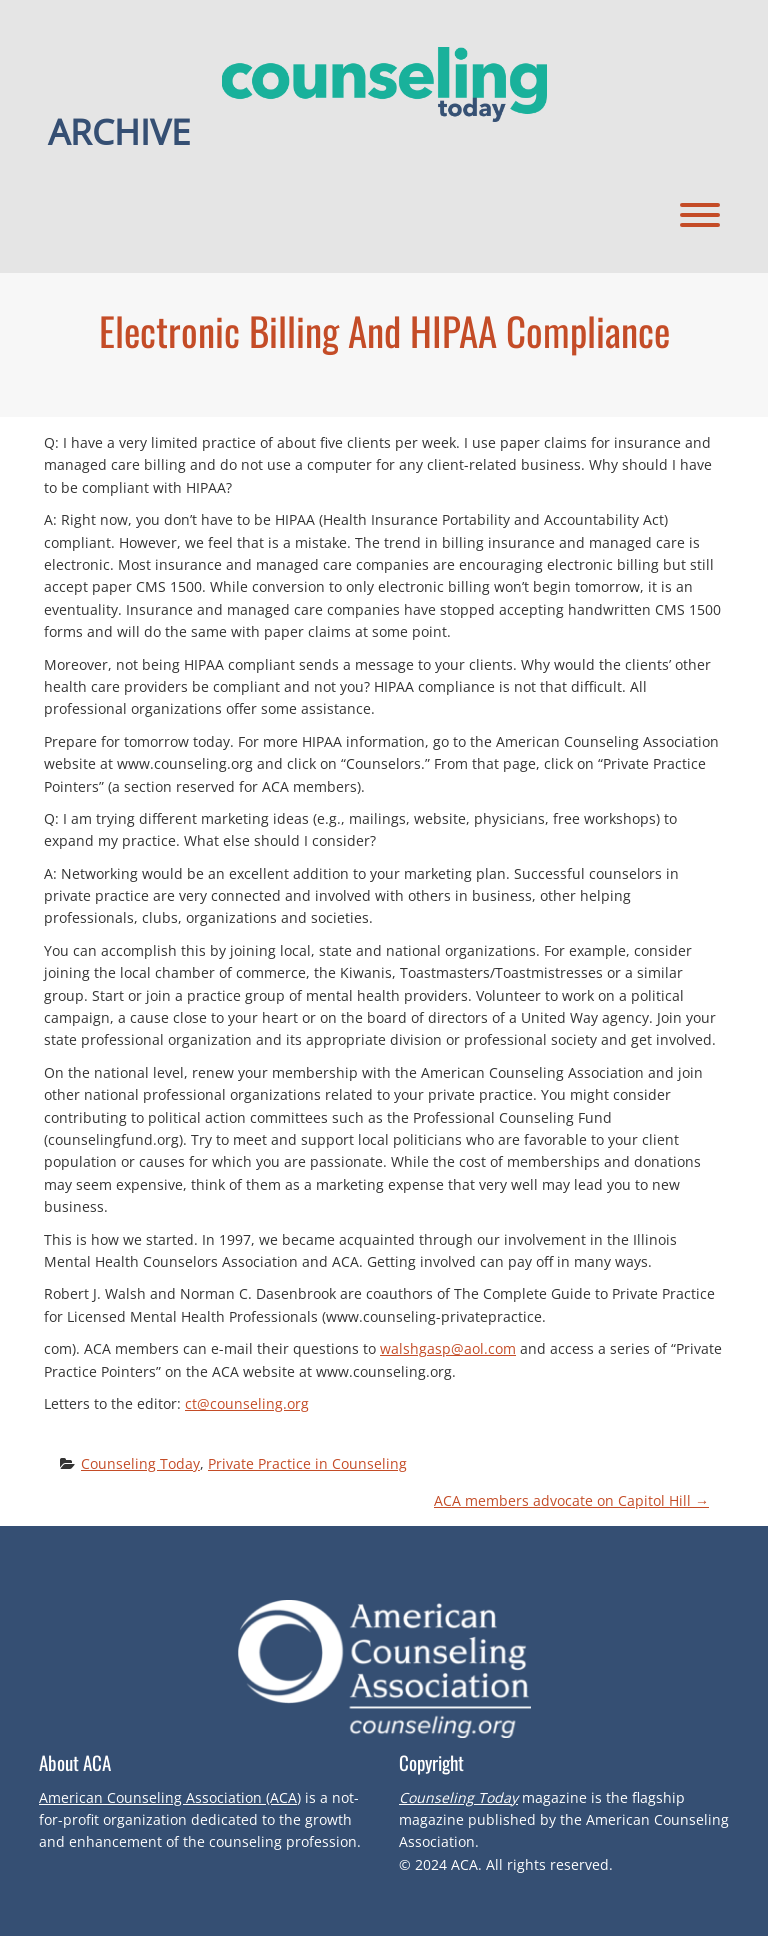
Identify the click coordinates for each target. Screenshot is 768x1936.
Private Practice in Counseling (307, 1463)
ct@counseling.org (247, 1403)
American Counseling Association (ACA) (170, 1797)
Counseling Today (140, 1463)
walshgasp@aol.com (448, 1348)
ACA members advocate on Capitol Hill (571, 1500)
